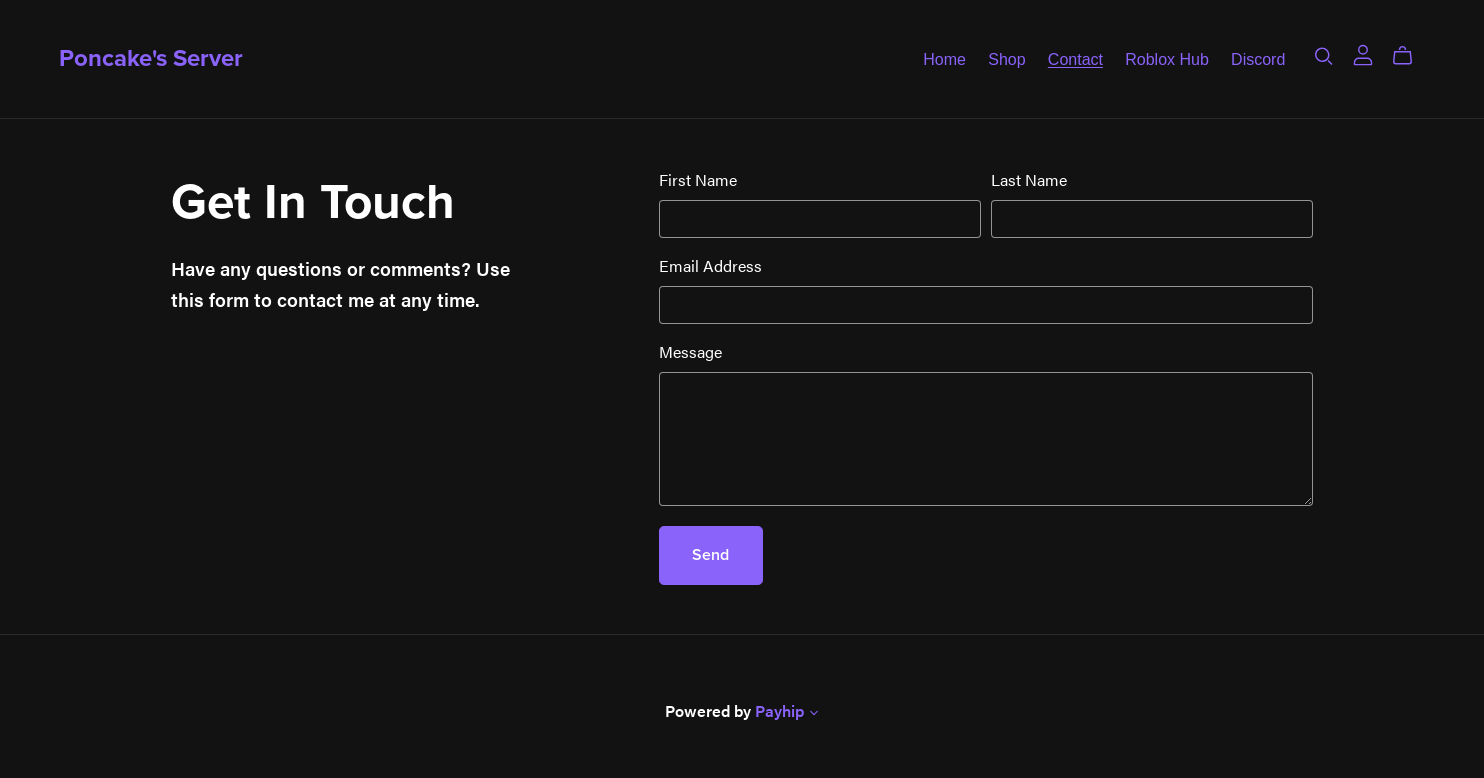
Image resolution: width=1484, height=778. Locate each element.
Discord (1258, 58)
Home (944, 58)
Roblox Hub (1167, 58)
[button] (814, 714)
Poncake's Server (151, 58)
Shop (1006, 58)
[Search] (1324, 55)
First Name (698, 179)
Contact (1075, 58)
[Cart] (1410, 56)
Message (690, 351)
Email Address (710, 265)
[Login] (1363, 52)
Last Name (1029, 179)
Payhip (779, 710)
